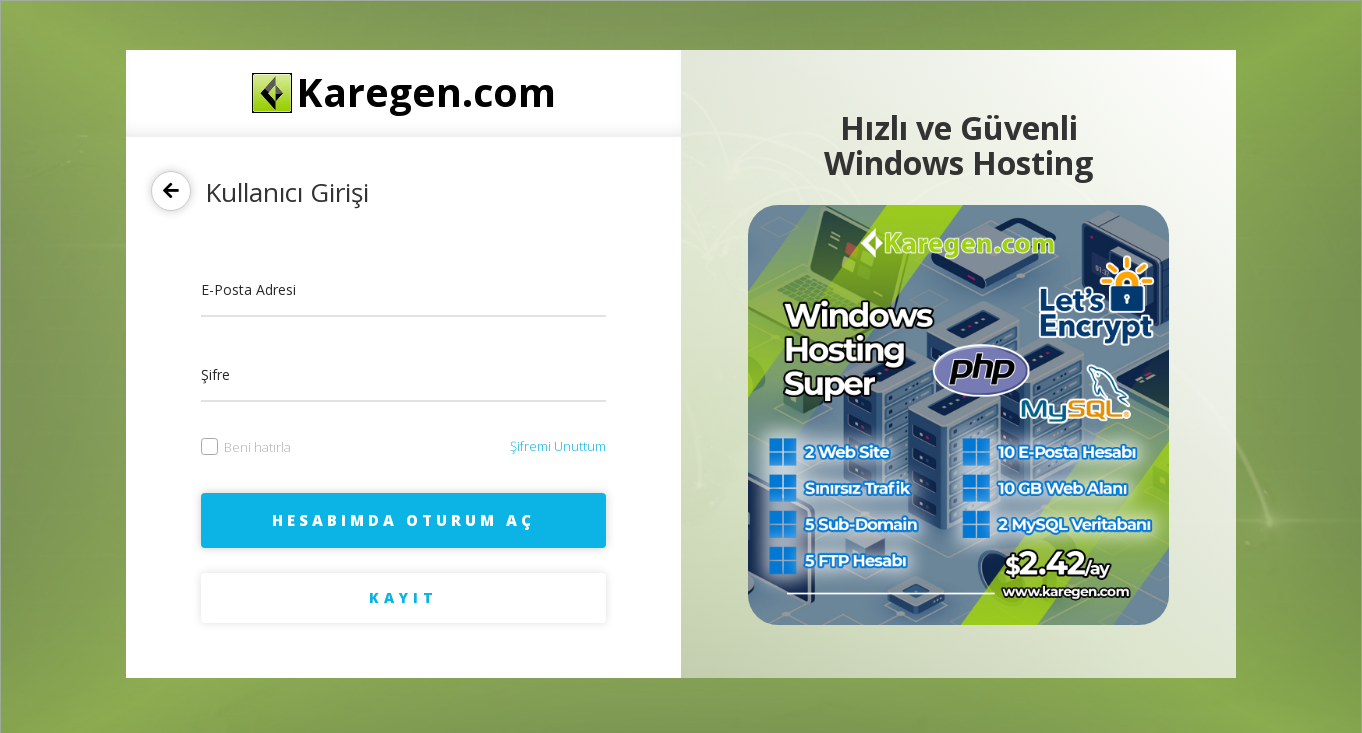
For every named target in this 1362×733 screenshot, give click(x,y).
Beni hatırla (246, 447)
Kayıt (403, 597)
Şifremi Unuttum (558, 446)
